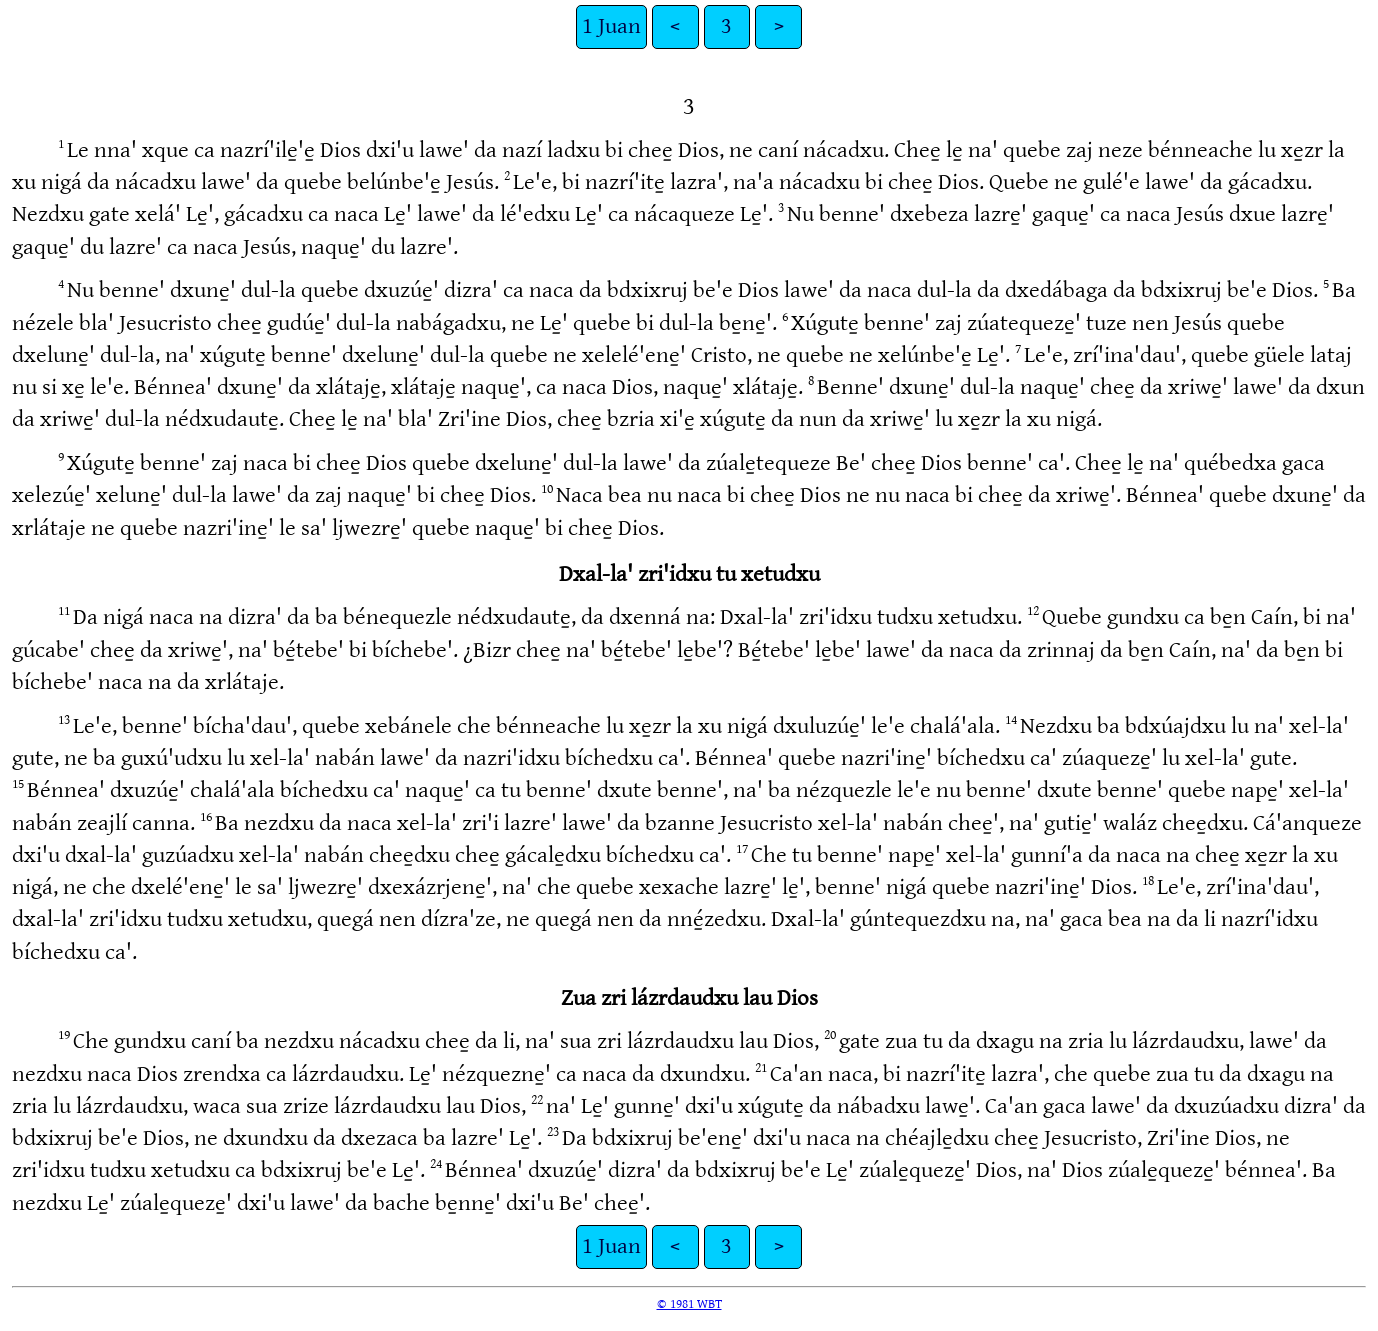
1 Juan (611, 26)
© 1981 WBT (689, 1304)
